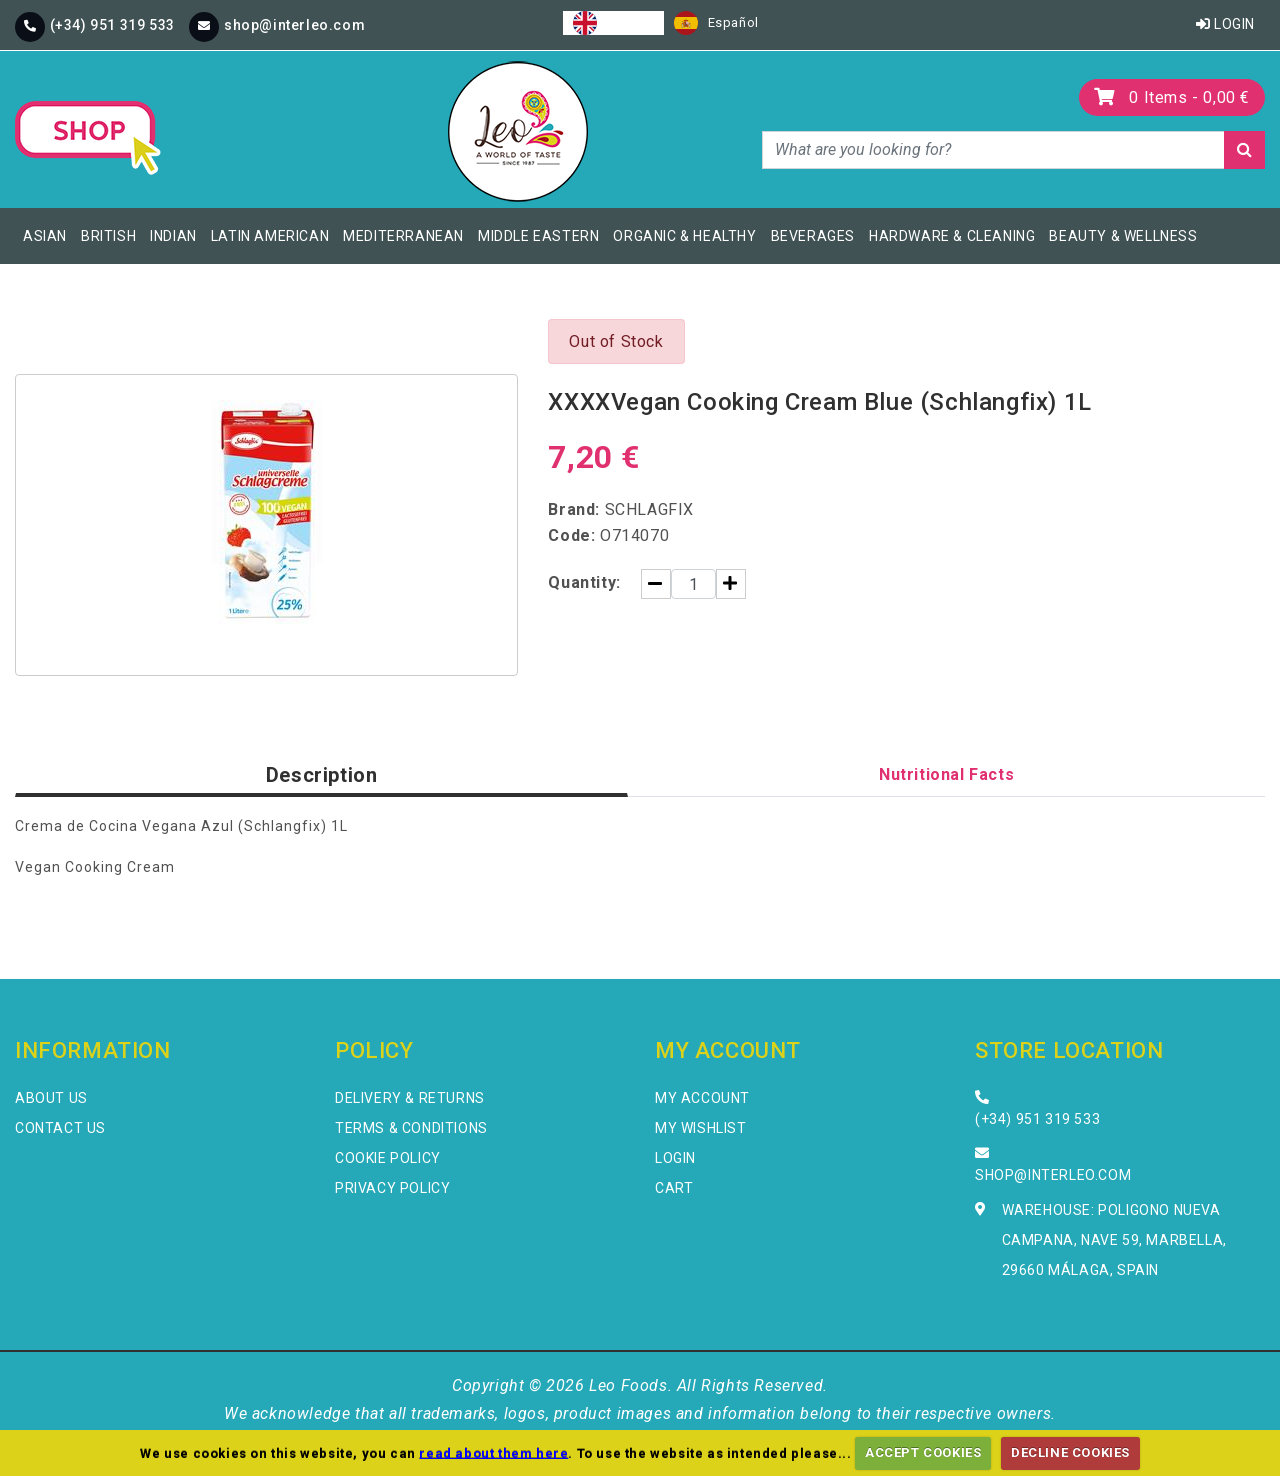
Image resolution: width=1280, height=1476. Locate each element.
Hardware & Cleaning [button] (952, 236)
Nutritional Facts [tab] (946, 774)
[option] (716, 23)
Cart (674, 1188)
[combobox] (613, 23)
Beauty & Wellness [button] (1123, 236)
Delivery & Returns (410, 1098)
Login (1225, 24)
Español (716, 23)
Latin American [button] (270, 236)
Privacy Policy (392, 1188)
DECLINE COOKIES (1070, 1452)
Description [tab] (322, 775)
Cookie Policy (388, 1158)
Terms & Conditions (411, 1128)
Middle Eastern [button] (538, 236)
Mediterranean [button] (403, 236)
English (613, 23)
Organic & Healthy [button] (684, 236)
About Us (51, 1098)
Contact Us (60, 1128)
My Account (702, 1098)
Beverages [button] (813, 236)
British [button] (108, 236)
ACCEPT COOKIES (923, 1452)
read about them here (493, 1452)
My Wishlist (701, 1128)
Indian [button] (173, 236)
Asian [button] (45, 236)
